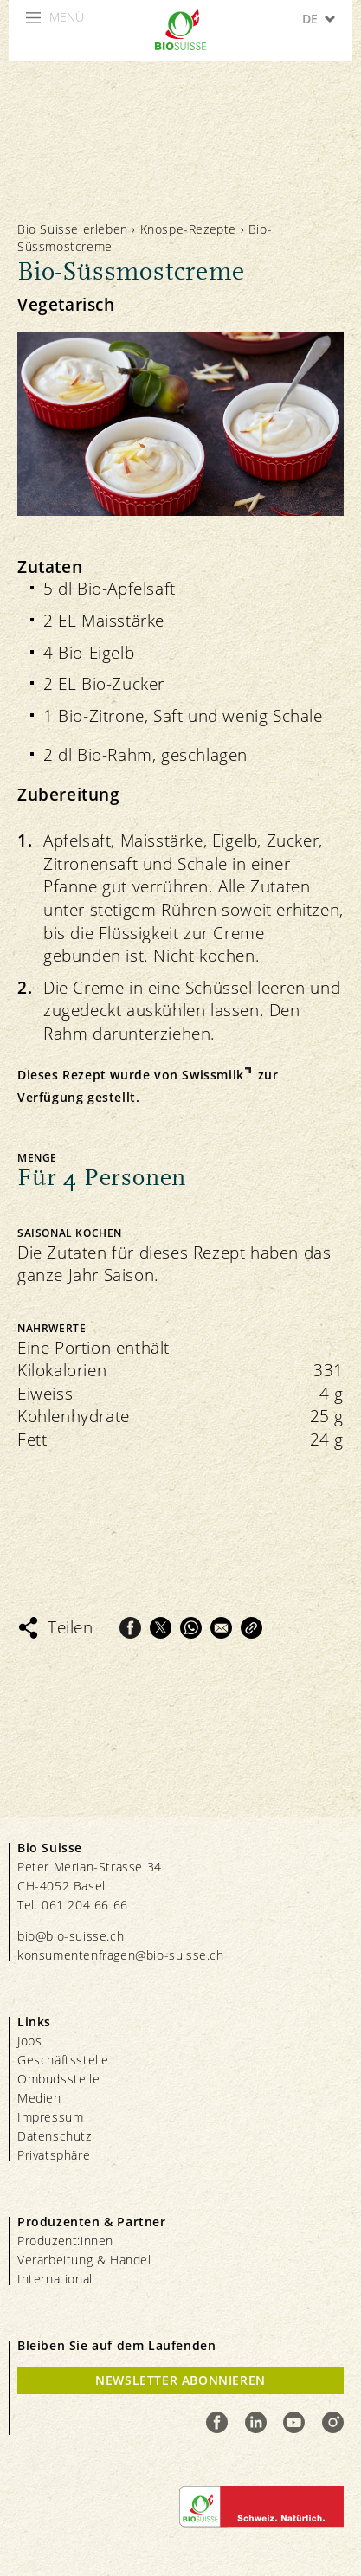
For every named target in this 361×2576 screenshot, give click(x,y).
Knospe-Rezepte (188, 229)
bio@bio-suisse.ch (70, 1936)
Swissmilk (212, 1074)
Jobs (29, 2040)
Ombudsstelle (58, 2078)
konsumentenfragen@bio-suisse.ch (120, 1955)
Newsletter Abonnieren (180, 2380)
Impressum (50, 2117)
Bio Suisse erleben (72, 229)
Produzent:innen (65, 2240)
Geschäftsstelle (63, 2059)
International (55, 2278)
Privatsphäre (53, 2155)
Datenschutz (54, 2136)
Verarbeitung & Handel (84, 2259)
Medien (39, 2098)
